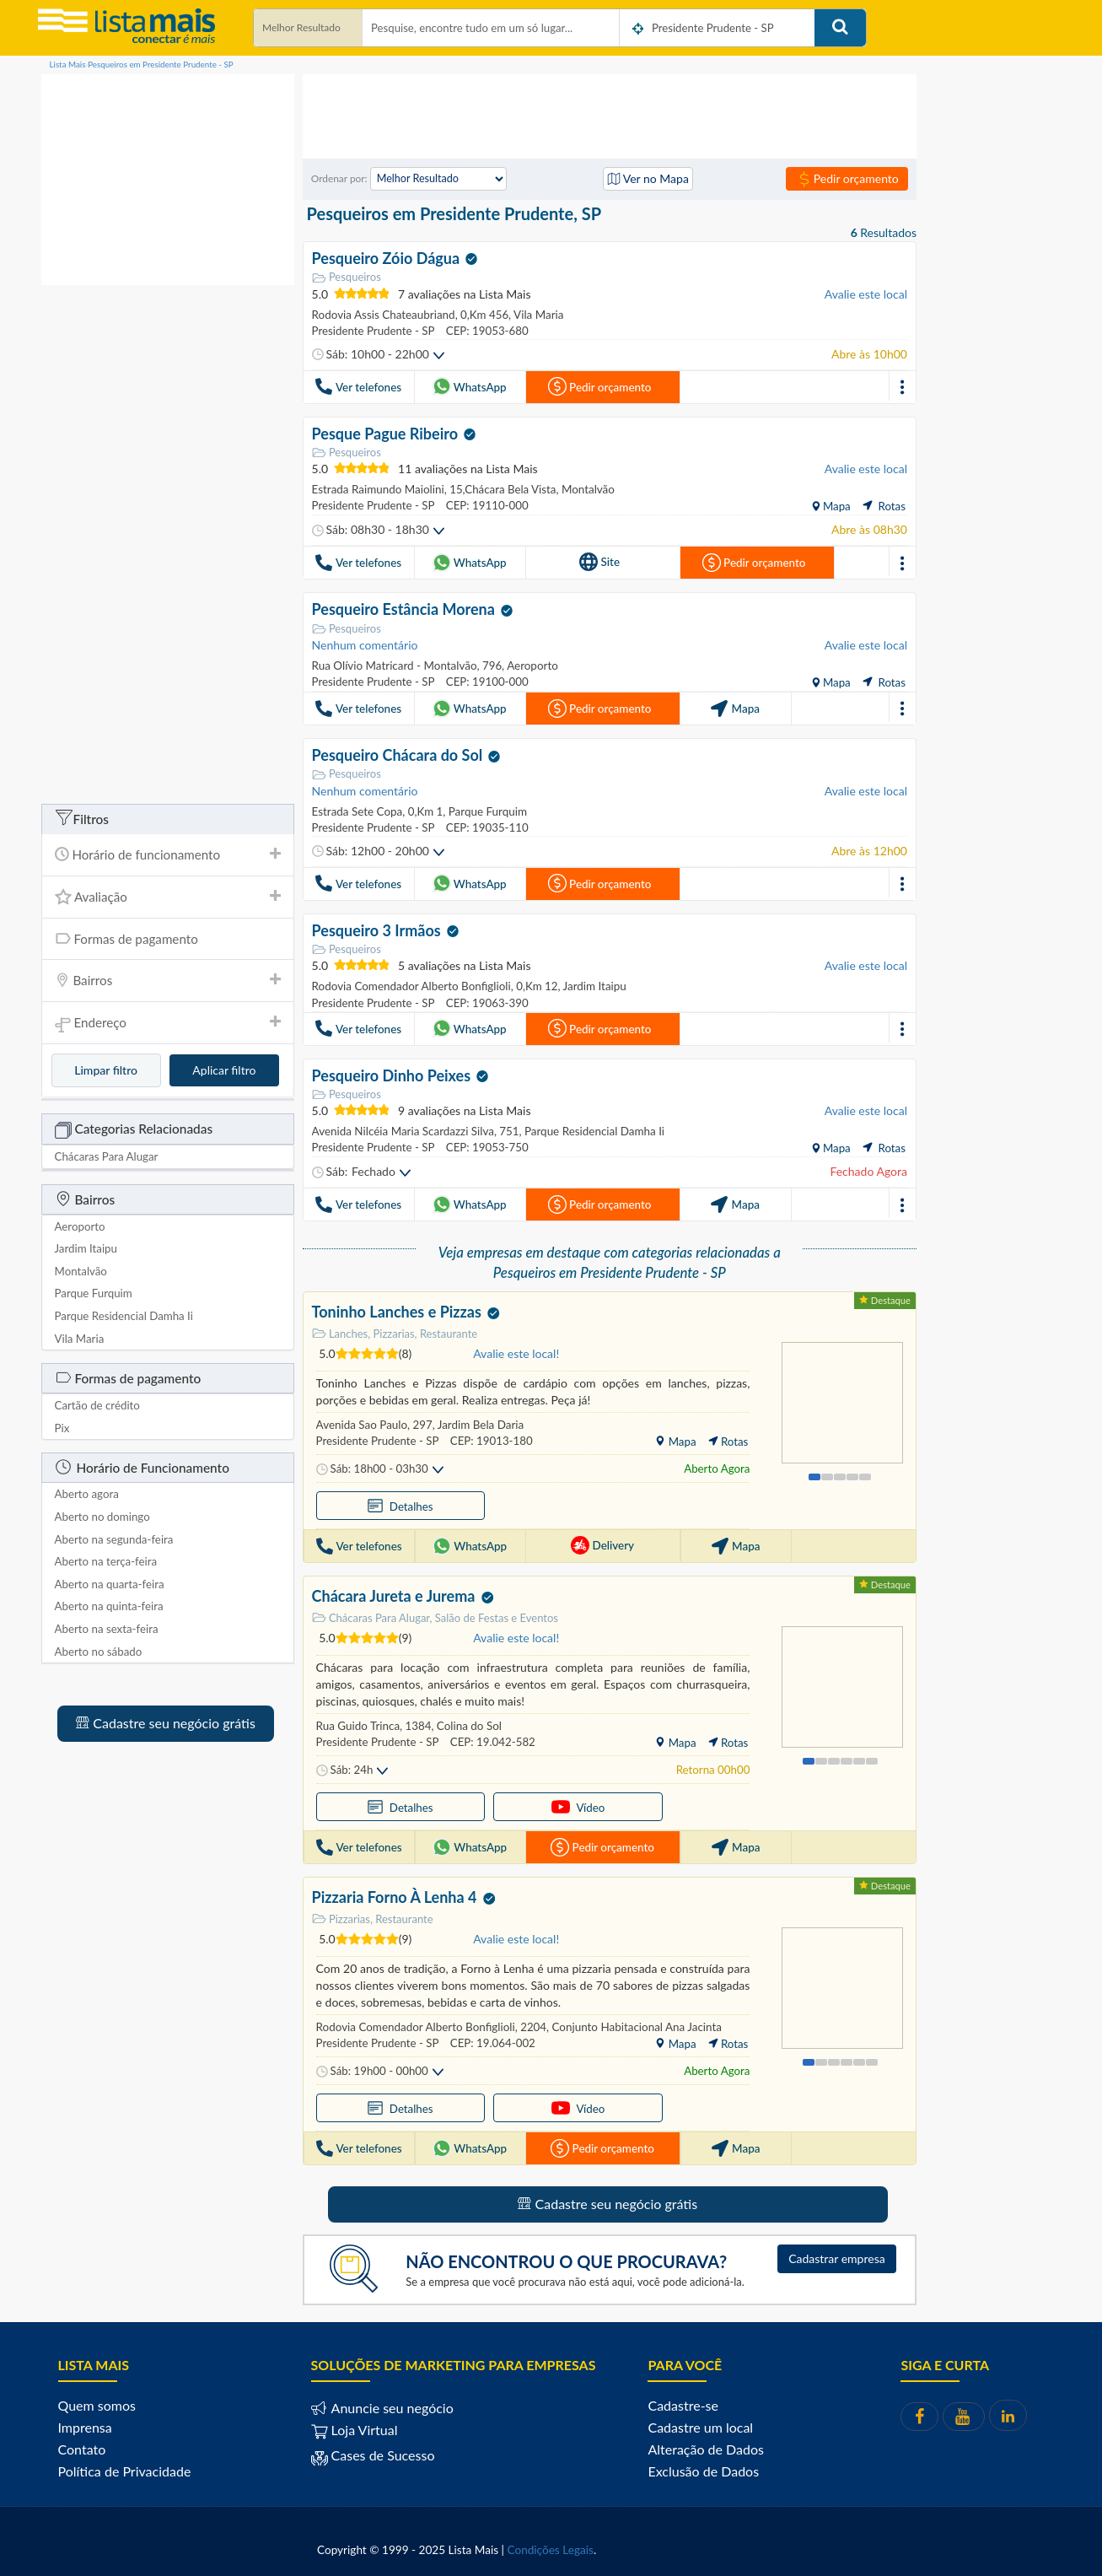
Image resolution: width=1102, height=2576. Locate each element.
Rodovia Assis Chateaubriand (383, 314)
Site (599, 561)
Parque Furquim (484, 809)
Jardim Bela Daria (478, 1422)
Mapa (835, 505)
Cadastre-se (683, 2402)
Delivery (602, 1542)
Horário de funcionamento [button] (168, 854)
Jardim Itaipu (591, 984)
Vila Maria (535, 314)
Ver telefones (357, 386)
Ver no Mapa (648, 178)
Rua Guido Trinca (357, 1722)
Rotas (884, 505)
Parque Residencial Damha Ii (590, 1128)
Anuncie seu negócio (391, 2404)
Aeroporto (529, 664)
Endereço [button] (168, 1023)
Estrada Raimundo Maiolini (377, 488)
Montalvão (585, 488)
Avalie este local (866, 293)
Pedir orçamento (847, 179)
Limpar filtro (105, 1070)
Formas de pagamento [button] (168, 938)
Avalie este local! (516, 1351)
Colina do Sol (466, 1722)
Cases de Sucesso (381, 2452)
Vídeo (465, 1803)
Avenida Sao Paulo (361, 1422)
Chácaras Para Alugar (371, 1614)
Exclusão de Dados (703, 2468)
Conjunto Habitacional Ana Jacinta (632, 2023)
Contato (82, 2446)
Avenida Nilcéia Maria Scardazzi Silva (402, 1128)
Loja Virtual (354, 2426)
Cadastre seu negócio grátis (165, 1723)
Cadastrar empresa (836, 2255)
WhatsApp (470, 386)
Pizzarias (341, 1915)
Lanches (340, 1330)
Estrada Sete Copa (357, 809)
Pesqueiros (346, 277)
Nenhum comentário (365, 644)
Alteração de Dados (706, 2446)
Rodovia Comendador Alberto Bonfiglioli (410, 984)
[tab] (167, 855)
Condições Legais (551, 2546)
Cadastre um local (700, 2424)
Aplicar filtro (223, 1070)
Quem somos (97, 2402)
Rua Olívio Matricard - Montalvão (394, 664)
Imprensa (85, 2424)
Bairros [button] (168, 980)
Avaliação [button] (168, 896)
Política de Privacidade (124, 2468)
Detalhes (363, 1503)
